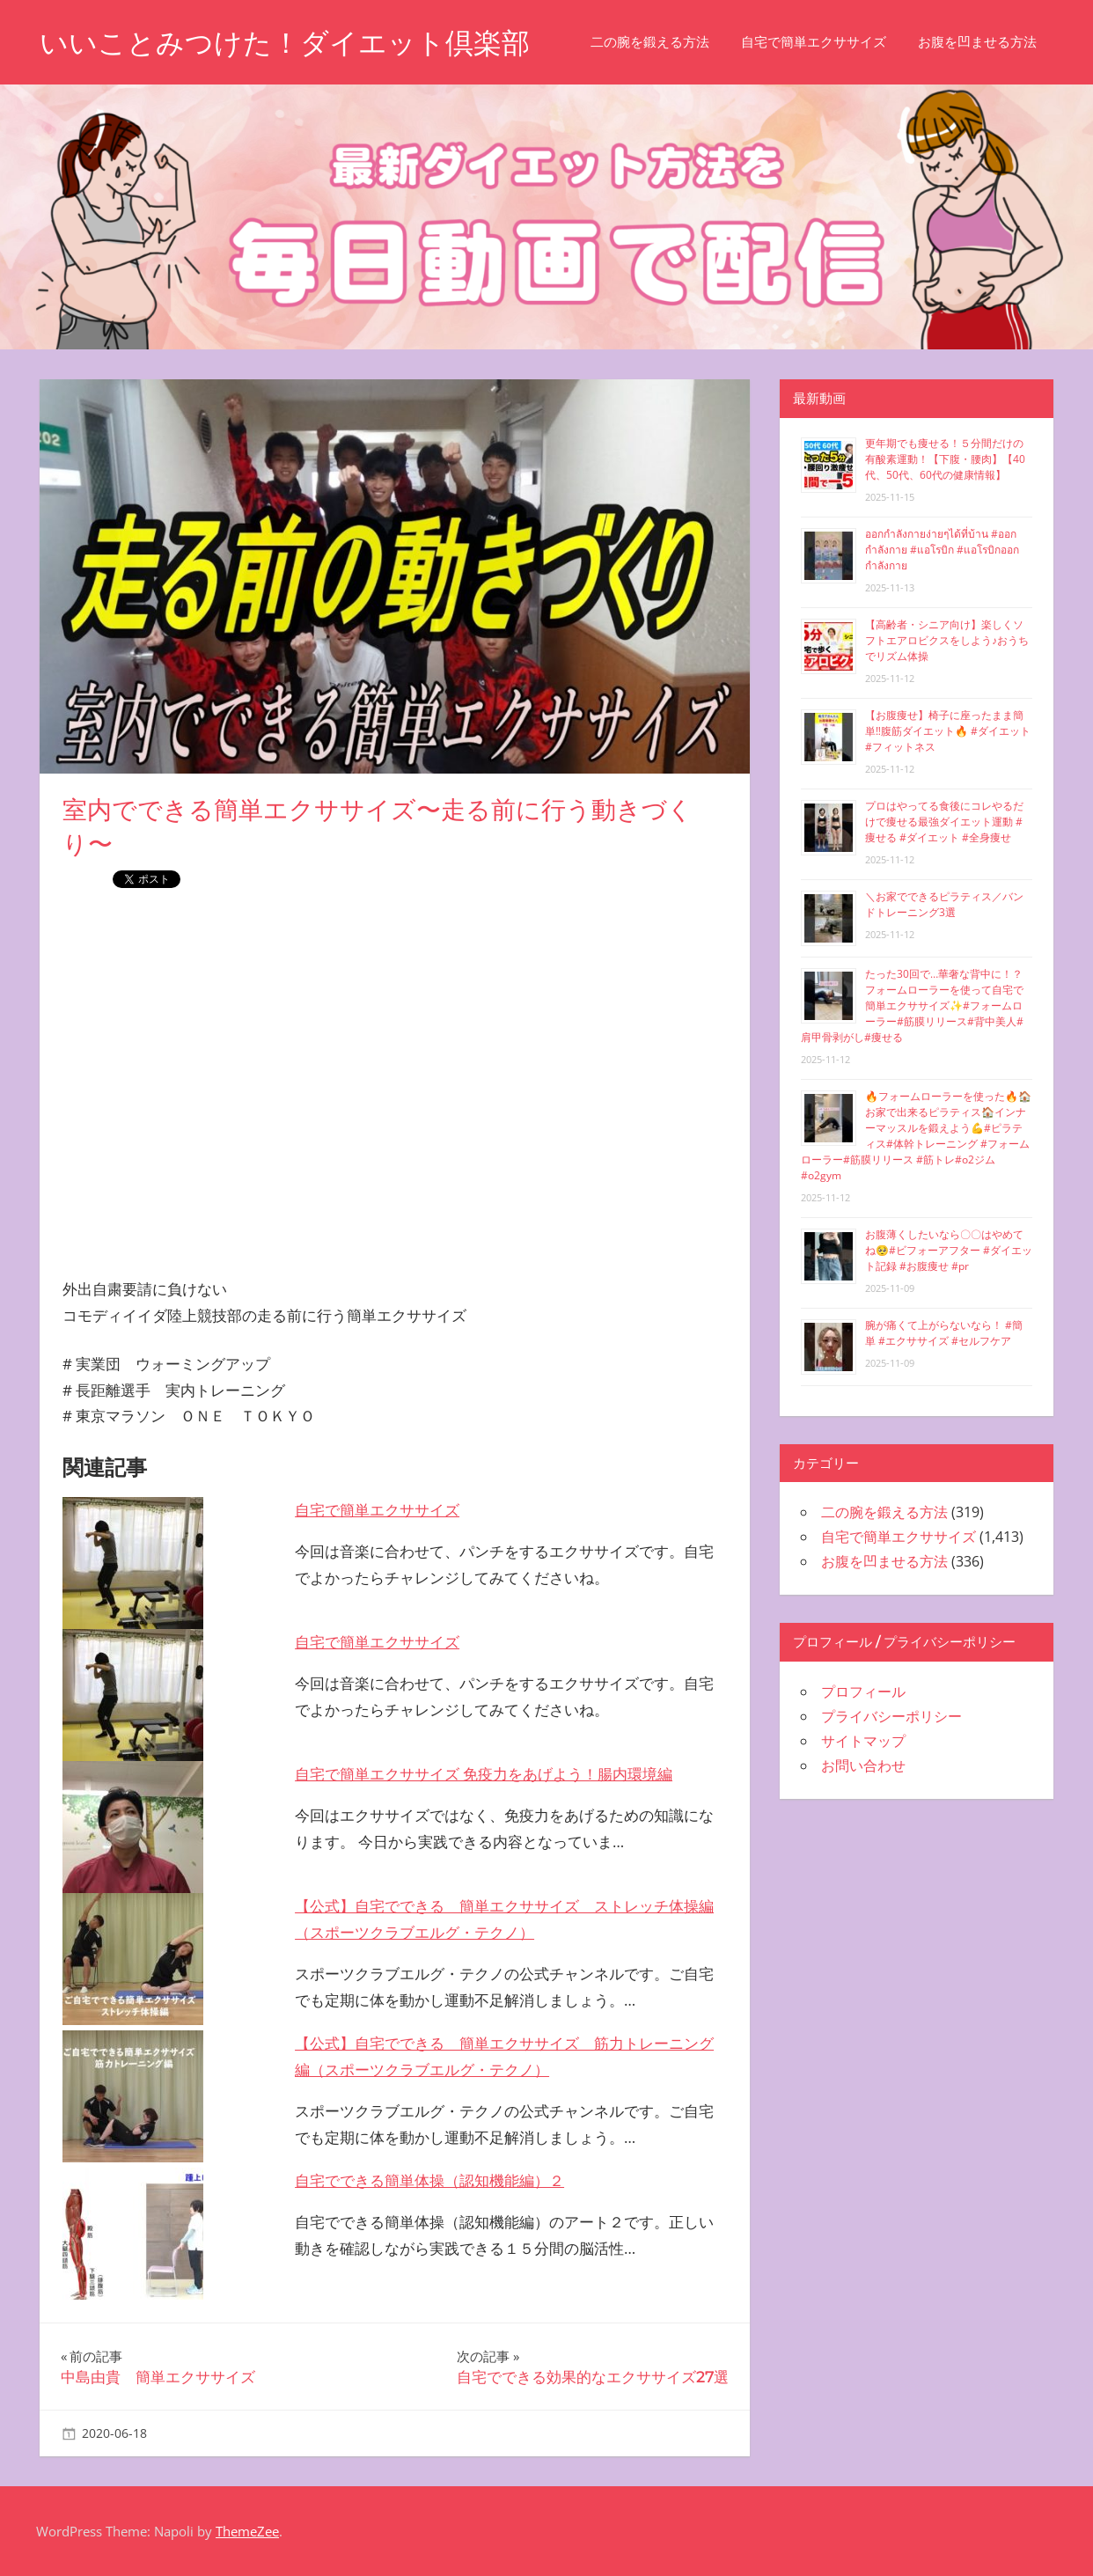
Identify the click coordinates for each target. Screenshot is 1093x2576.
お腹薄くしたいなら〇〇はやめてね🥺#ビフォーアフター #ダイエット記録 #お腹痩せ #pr (948, 1250)
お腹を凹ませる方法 (977, 41)
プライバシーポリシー (891, 1716)
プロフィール (863, 1691)
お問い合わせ (863, 1765)
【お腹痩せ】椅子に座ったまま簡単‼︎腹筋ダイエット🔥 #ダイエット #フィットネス (948, 731)
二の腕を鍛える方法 (650, 41)
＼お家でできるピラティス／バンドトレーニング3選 (944, 904)
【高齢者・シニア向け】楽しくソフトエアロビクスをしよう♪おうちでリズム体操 (947, 640)
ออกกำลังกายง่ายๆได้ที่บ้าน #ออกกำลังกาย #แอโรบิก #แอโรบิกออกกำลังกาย (942, 549)
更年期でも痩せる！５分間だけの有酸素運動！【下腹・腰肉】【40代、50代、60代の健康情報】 (945, 459)
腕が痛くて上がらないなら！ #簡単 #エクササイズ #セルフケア (944, 1332)
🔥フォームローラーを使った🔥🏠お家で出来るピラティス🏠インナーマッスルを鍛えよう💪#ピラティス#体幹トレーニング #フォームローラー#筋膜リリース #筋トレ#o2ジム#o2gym (916, 1136)
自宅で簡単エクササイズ (813, 41)
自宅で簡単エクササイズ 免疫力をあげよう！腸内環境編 (483, 1774)
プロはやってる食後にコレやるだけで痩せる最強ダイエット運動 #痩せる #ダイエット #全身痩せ (944, 821)
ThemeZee (247, 2531)
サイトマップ (863, 1740)
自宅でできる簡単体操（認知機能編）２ (429, 2180)
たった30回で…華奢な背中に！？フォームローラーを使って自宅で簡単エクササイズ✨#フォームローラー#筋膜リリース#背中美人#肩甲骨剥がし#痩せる (912, 1005)
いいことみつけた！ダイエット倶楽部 (285, 43)
